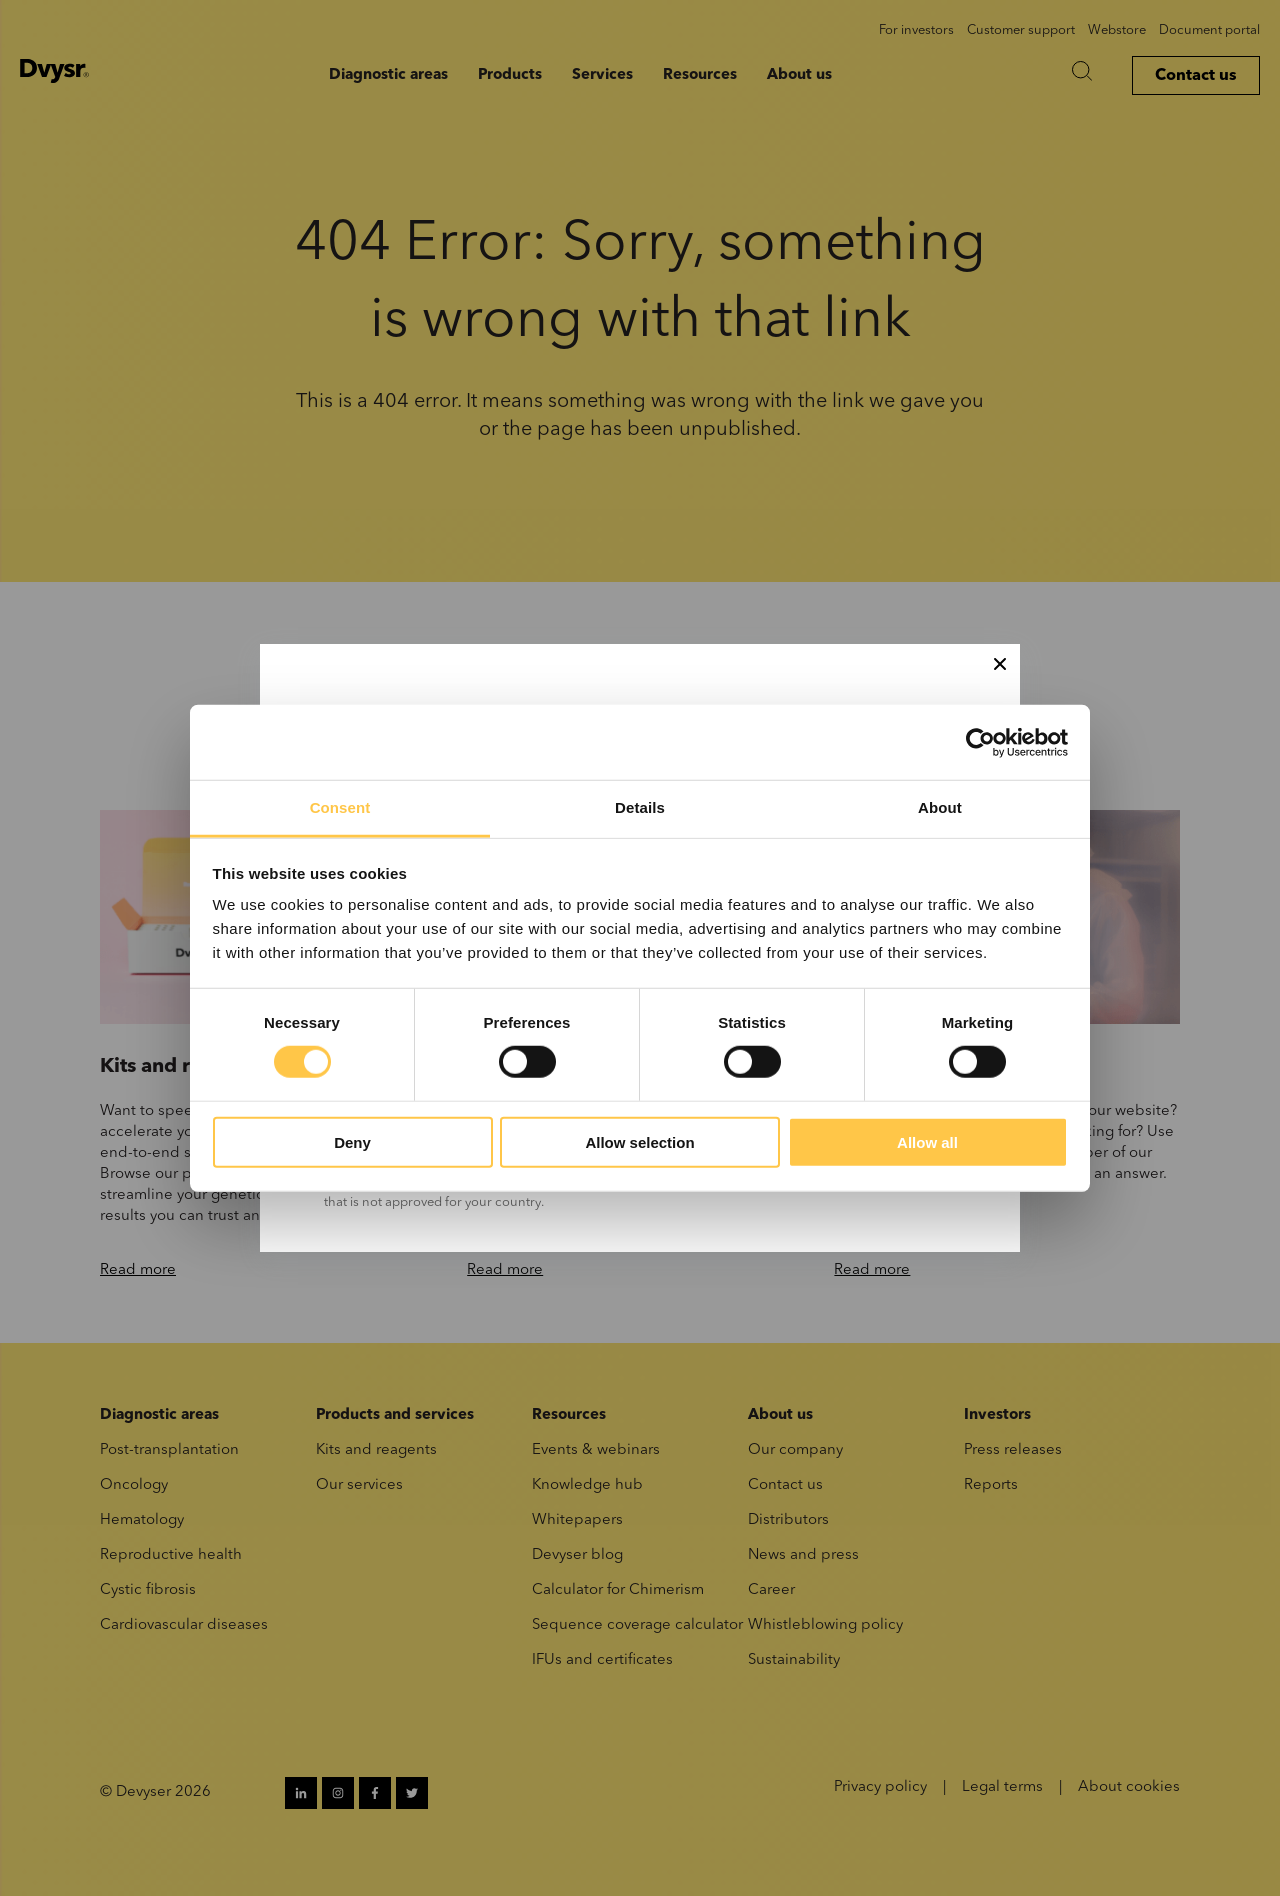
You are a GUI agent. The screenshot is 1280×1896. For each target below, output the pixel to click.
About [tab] (940, 807)
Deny (352, 1142)
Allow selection (639, 1142)
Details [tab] (640, 807)
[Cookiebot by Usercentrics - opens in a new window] (980, 742)
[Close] (1000, 664)
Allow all (927, 1142)
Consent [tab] (340, 807)
